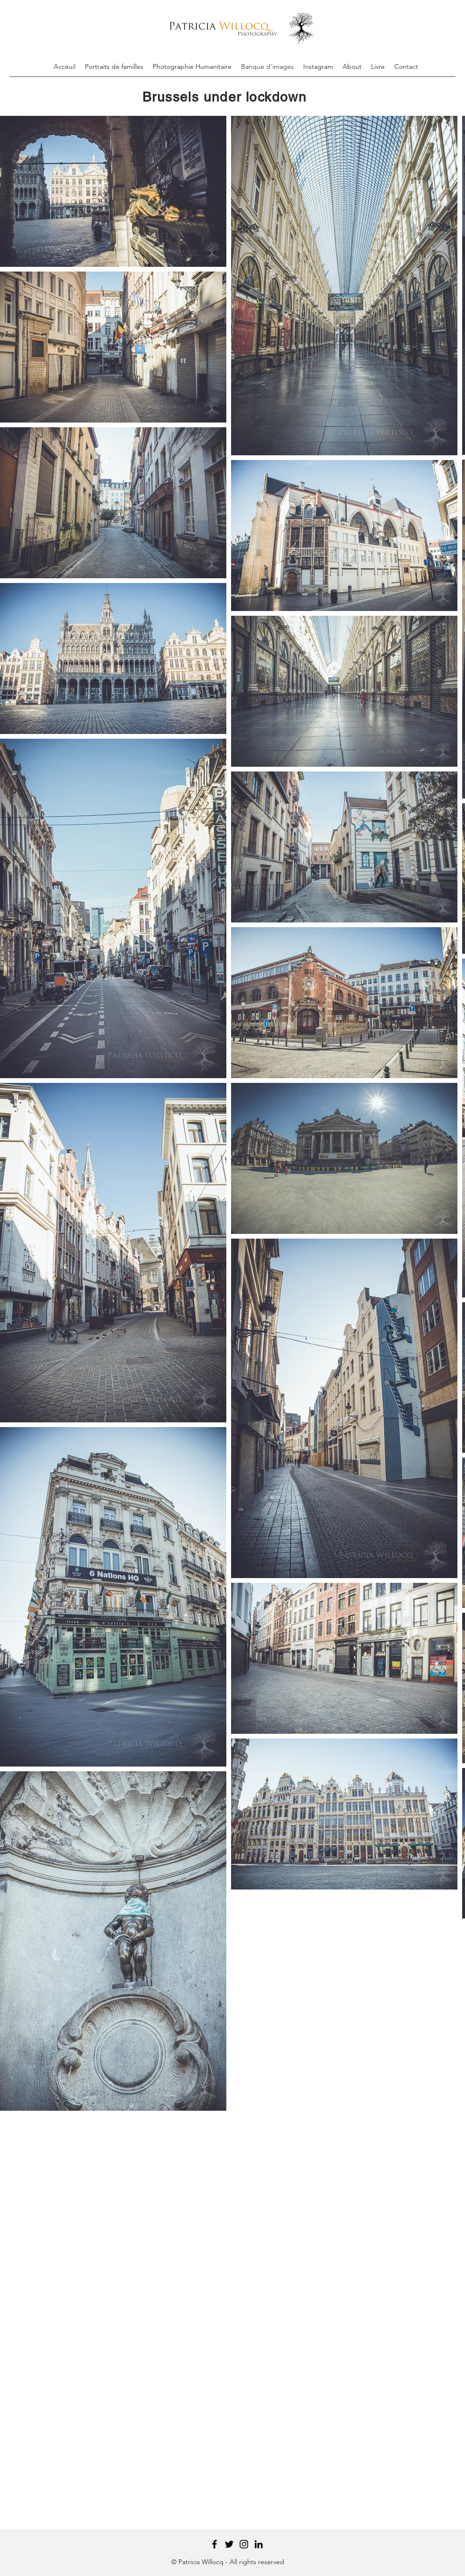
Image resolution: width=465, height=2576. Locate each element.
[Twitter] (229, 2544)
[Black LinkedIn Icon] (258, 2544)
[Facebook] (214, 2544)
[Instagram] (244, 2544)
